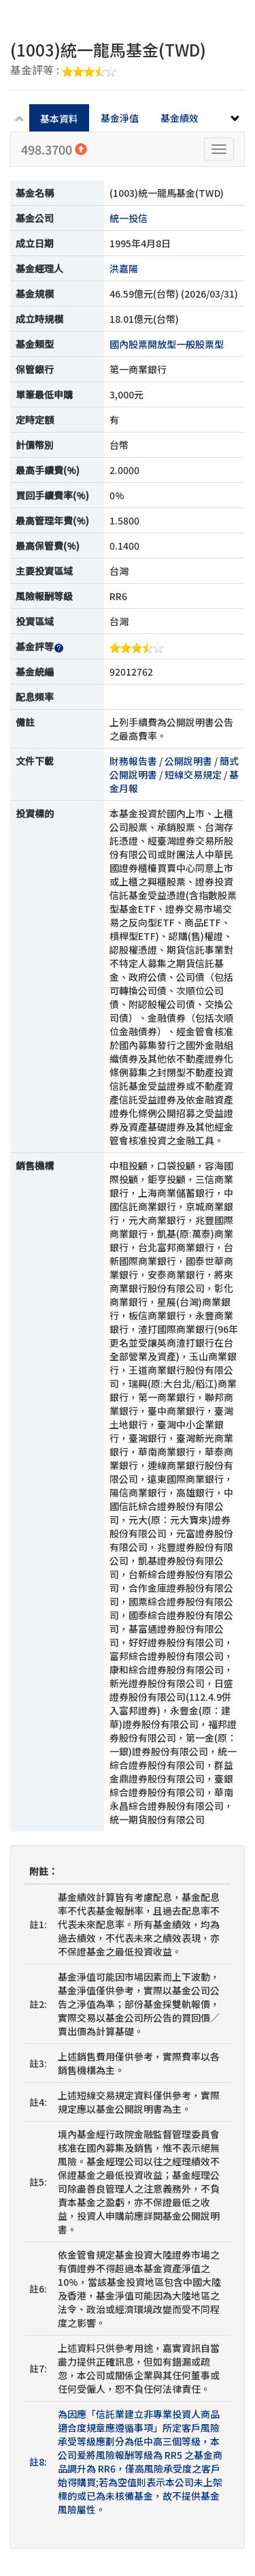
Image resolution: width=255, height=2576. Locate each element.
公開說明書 (188, 761)
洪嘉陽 (123, 268)
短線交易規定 (193, 774)
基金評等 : (63, 71)
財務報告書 (133, 761)
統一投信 (128, 218)
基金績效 (179, 118)
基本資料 (59, 118)
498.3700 (54, 149)
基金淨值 (120, 118)
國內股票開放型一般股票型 (166, 344)
